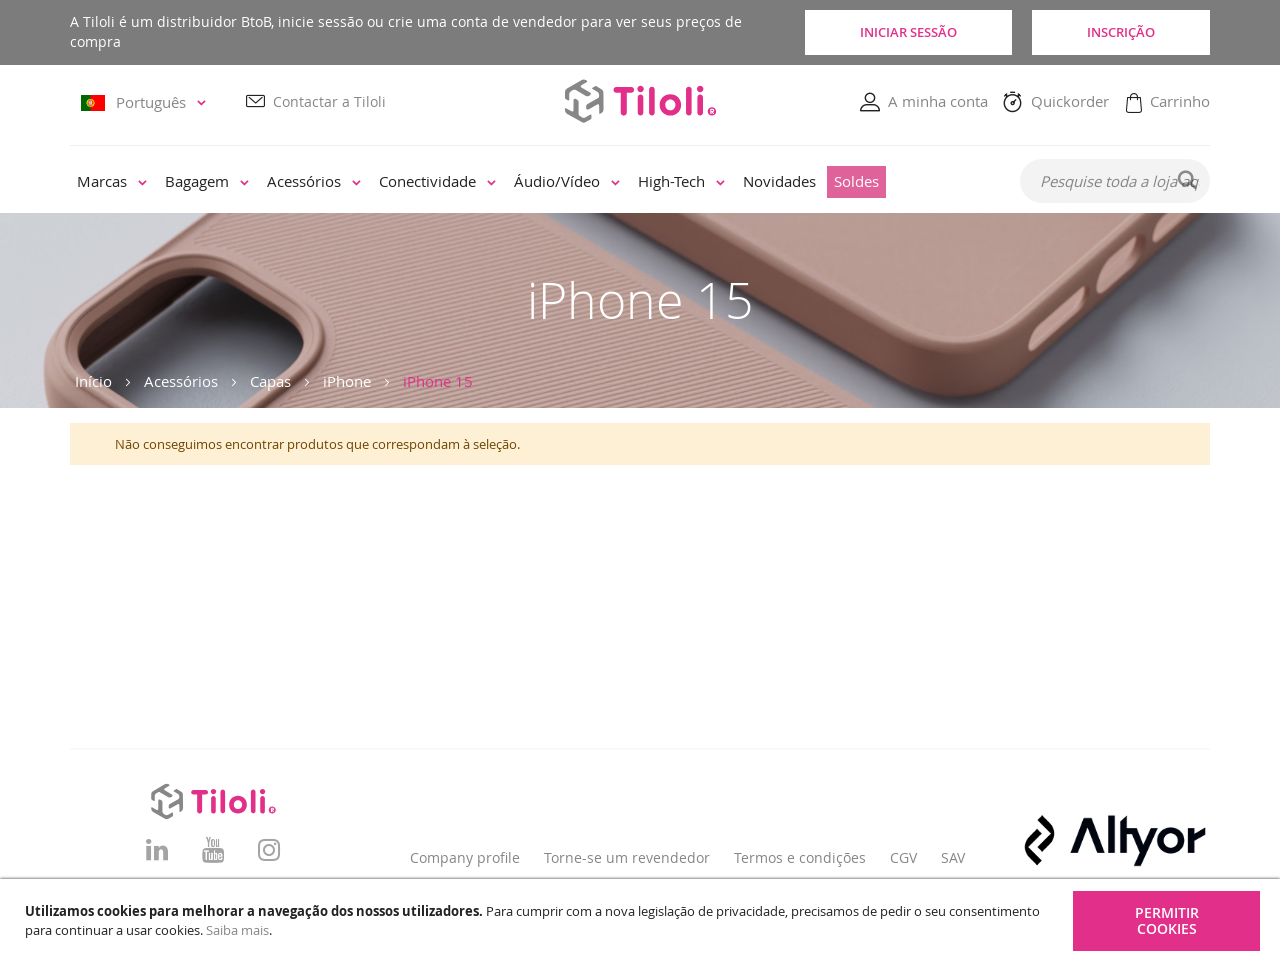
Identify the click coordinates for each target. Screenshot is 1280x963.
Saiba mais (237, 930)
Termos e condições (800, 857)
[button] (146, 102)
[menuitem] (112, 182)
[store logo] (640, 100)
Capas (270, 381)
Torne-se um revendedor (627, 857)
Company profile (465, 857)
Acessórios (181, 381)
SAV (953, 857)
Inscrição (1120, 32)
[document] (642, 921)
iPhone (347, 381)
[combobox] (1115, 181)
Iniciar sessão (905, 32)
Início (93, 381)
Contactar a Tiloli (329, 101)
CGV (903, 857)
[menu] (531, 182)
